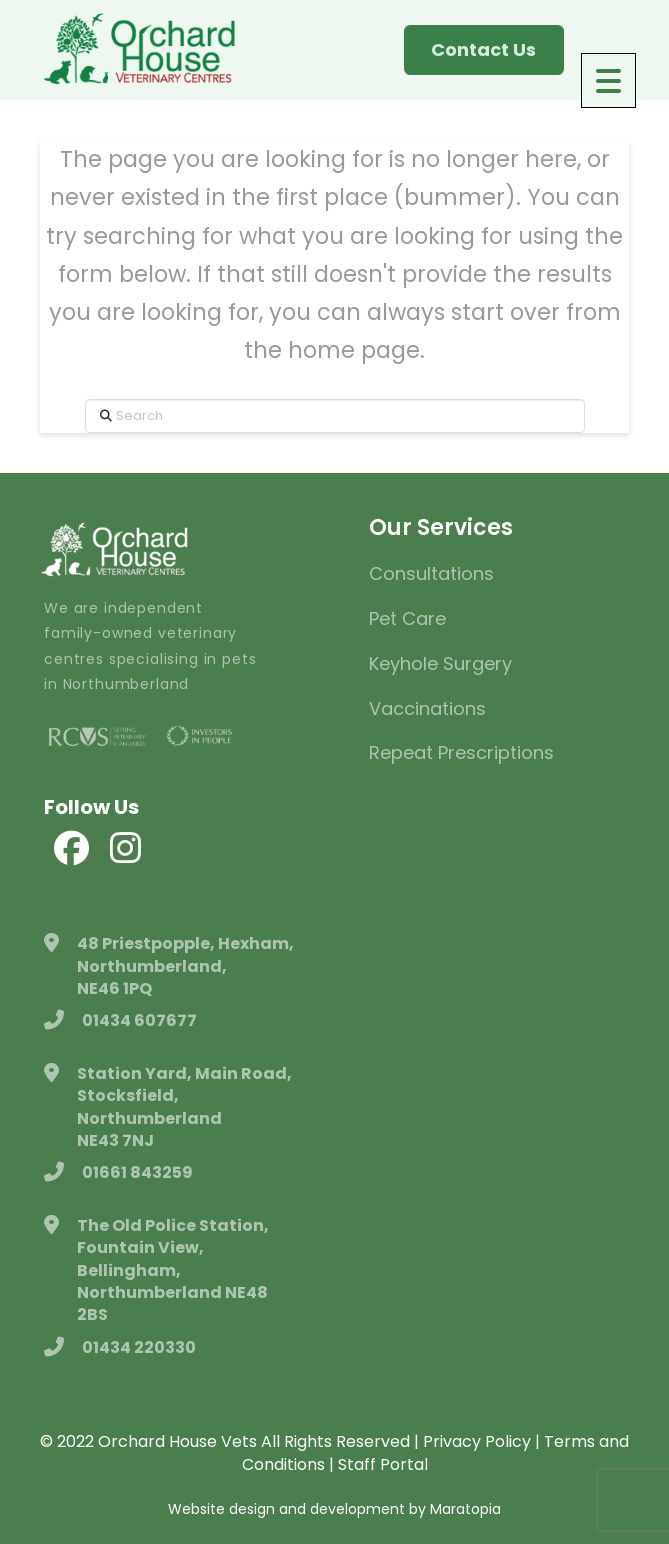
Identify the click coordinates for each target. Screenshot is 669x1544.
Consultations (431, 573)
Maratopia (465, 1509)
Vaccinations (427, 708)
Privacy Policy (477, 1441)
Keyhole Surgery (440, 663)
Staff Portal (383, 1464)
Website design (221, 1509)
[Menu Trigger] (608, 80)
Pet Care (407, 618)
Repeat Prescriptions (461, 752)
